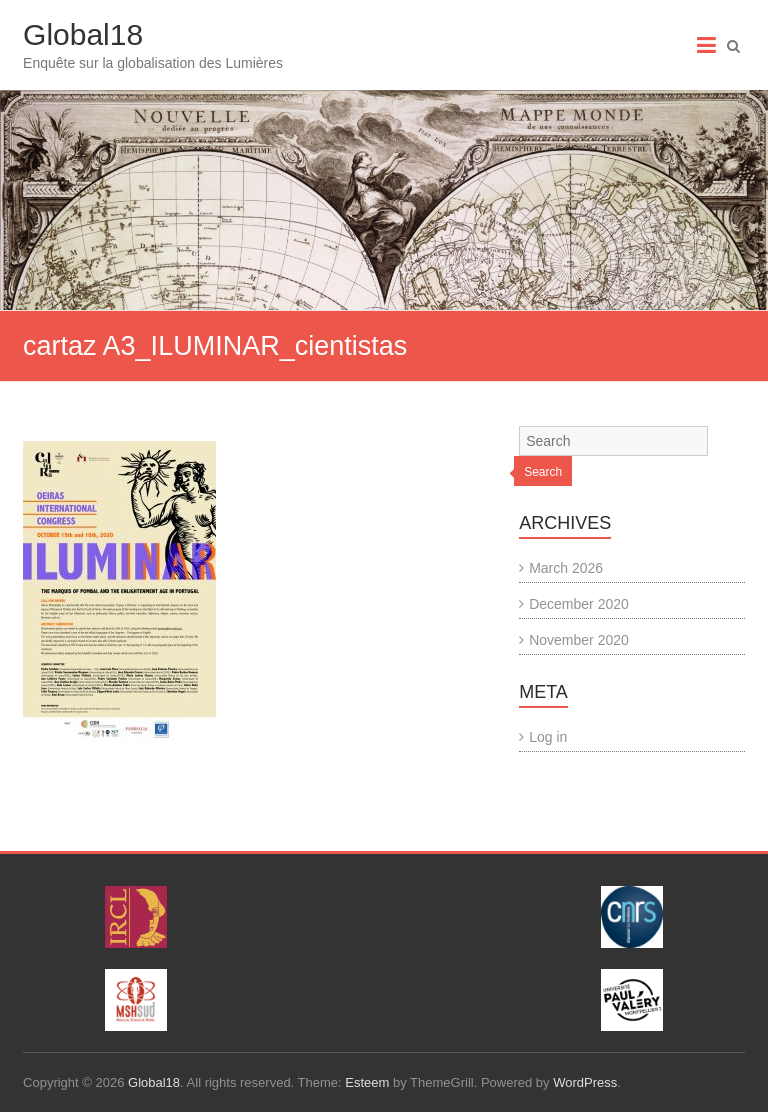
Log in (548, 737)
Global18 (83, 34)
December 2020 (579, 604)
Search (543, 472)
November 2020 (579, 640)
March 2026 (566, 568)
